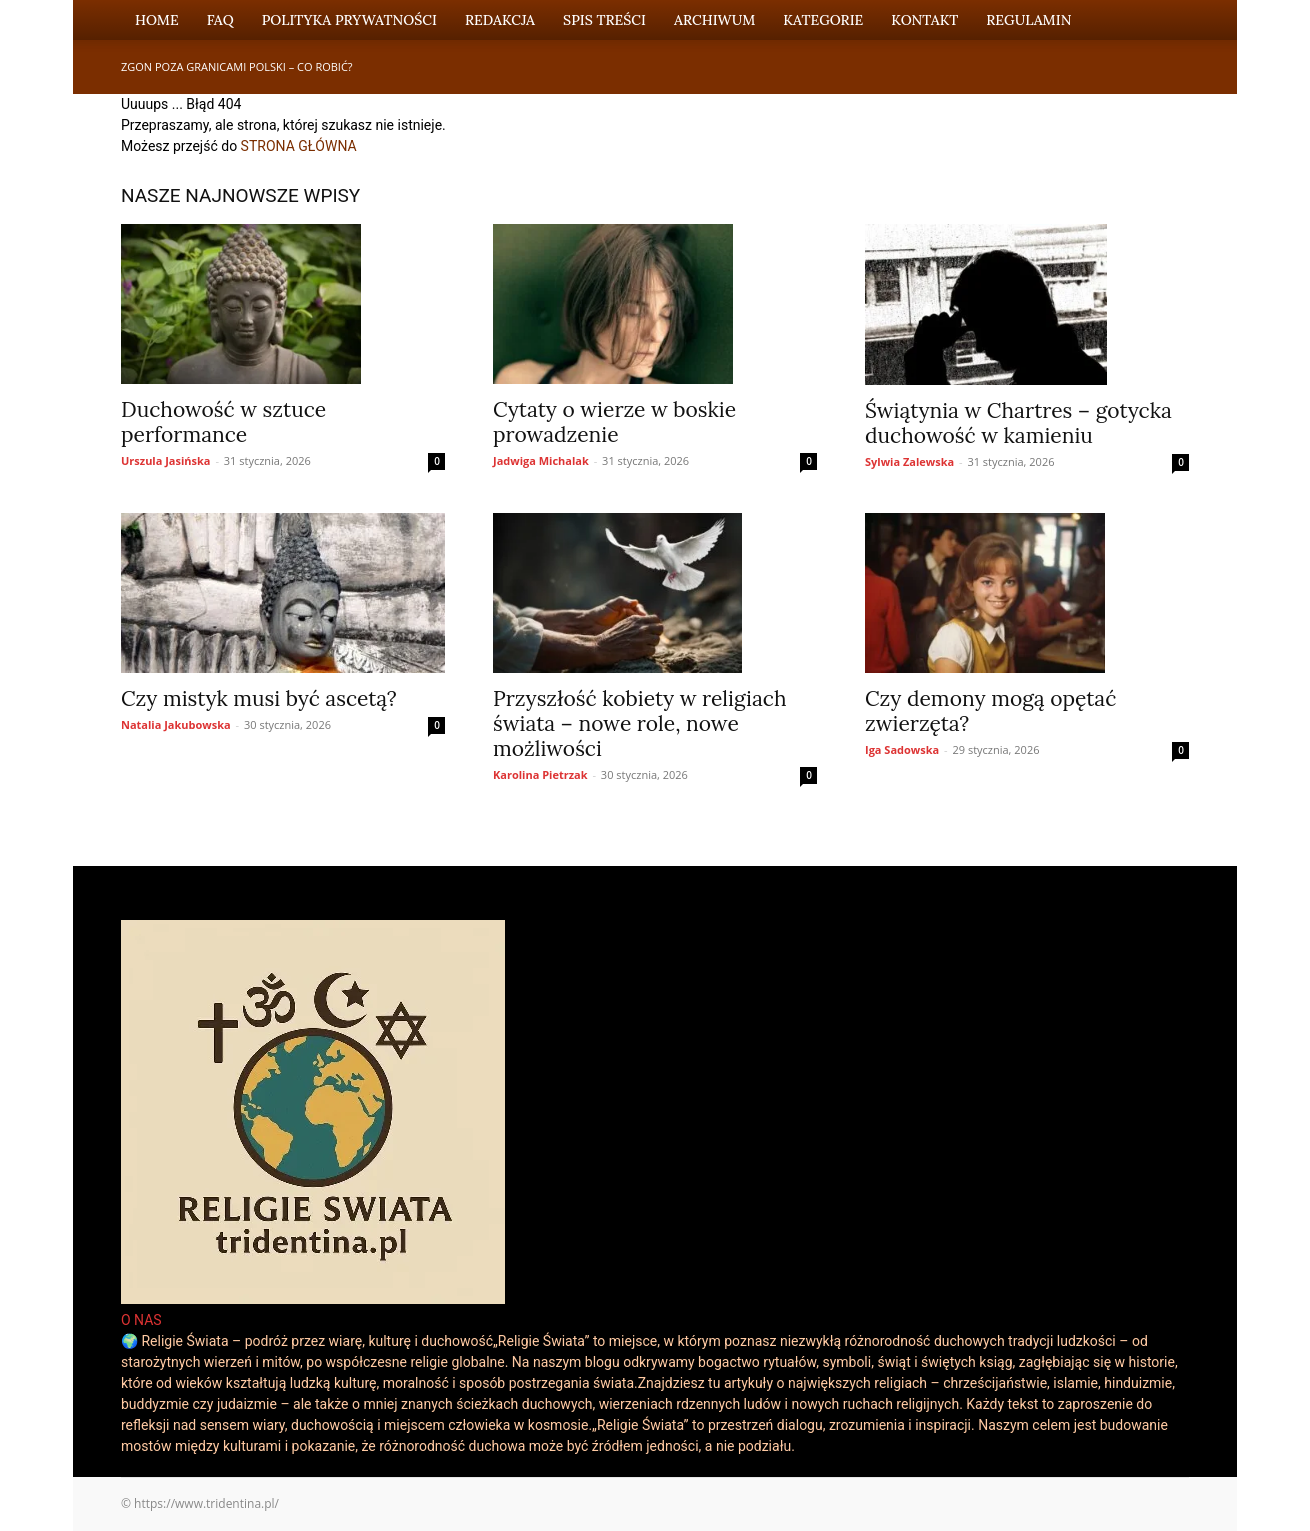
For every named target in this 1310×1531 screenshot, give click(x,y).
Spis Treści (604, 20)
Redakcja (500, 20)
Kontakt (924, 20)
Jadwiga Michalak (541, 460)
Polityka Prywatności (349, 20)
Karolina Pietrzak (540, 774)
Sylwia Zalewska (909, 461)
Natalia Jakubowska (176, 724)
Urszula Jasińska (166, 460)
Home (157, 20)
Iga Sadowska (902, 749)
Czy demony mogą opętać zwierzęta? (990, 711)
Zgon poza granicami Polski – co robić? (237, 66)
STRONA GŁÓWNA (299, 146)
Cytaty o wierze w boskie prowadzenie (614, 422)
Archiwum (714, 20)
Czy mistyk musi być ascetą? (259, 698)
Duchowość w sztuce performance (223, 422)
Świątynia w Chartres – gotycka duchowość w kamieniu (1018, 423)
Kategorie (823, 20)
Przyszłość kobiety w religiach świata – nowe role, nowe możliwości (640, 723)
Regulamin (1028, 20)
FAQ (220, 20)
